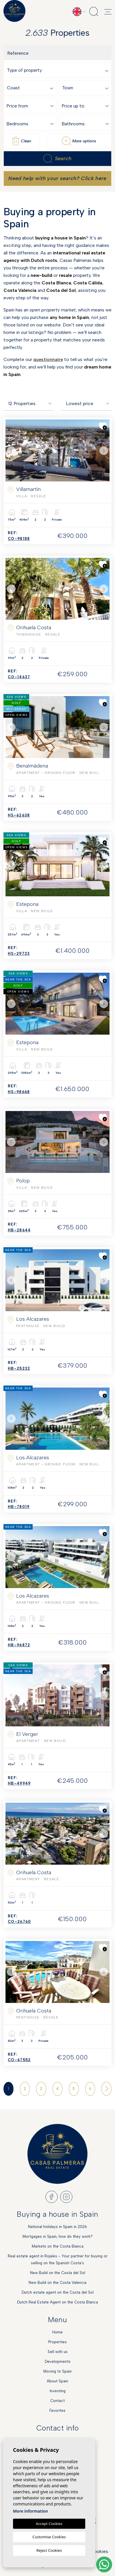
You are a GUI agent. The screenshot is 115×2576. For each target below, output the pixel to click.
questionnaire (48, 359)
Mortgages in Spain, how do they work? (58, 2236)
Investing (58, 2391)
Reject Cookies (49, 2550)
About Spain (57, 2381)
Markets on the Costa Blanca (58, 2246)
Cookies (99, 2551)
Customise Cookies (49, 2536)
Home (57, 2332)
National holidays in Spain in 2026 (57, 2227)
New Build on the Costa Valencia (57, 2282)
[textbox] (59, 70)
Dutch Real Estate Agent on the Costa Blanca (57, 2302)
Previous (11, 450)
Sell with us (58, 2352)
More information (30, 2511)
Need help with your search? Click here (57, 178)
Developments (58, 2361)
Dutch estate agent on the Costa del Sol (58, 2292)
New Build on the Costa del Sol (57, 2273)
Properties (57, 2342)
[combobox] (59, 70)
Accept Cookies (49, 2523)
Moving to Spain (57, 2371)
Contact (57, 2401)
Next (104, 450)
